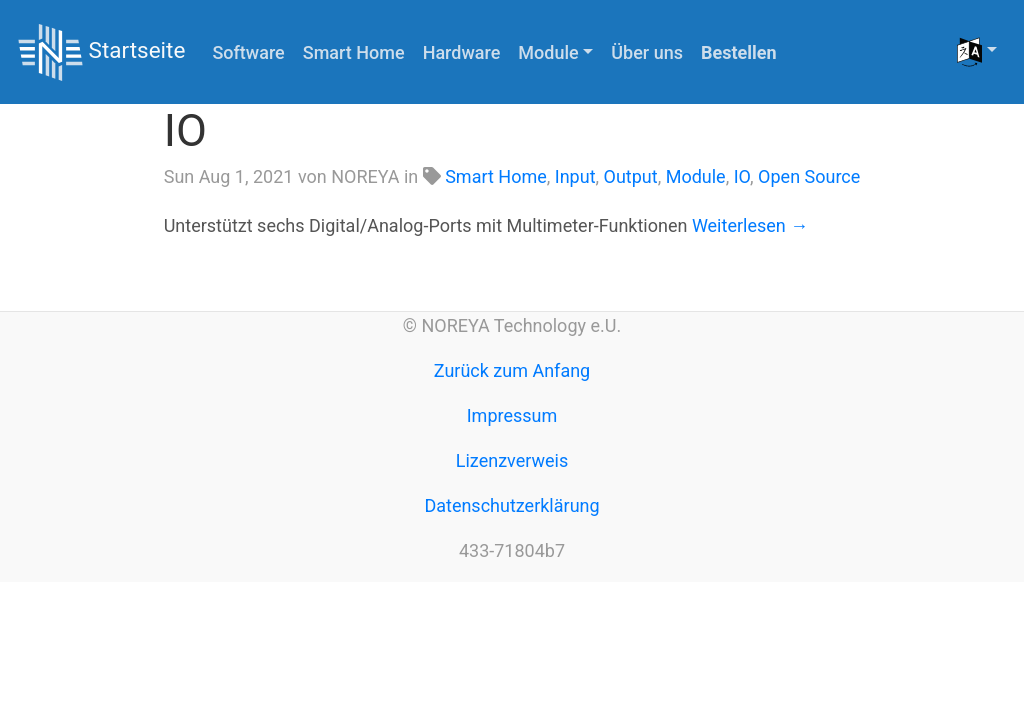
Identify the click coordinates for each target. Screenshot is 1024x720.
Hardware (462, 52)
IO (185, 130)
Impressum (512, 415)
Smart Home (354, 52)
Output (631, 176)
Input (575, 176)
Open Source (809, 176)
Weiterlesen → (750, 225)
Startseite (101, 52)
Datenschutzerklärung (511, 505)
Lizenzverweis (512, 460)
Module (696, 176)
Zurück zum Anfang (512, 370)
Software (248, 52)
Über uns (647, 52)
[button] (977, 52)
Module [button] (548, 52)
